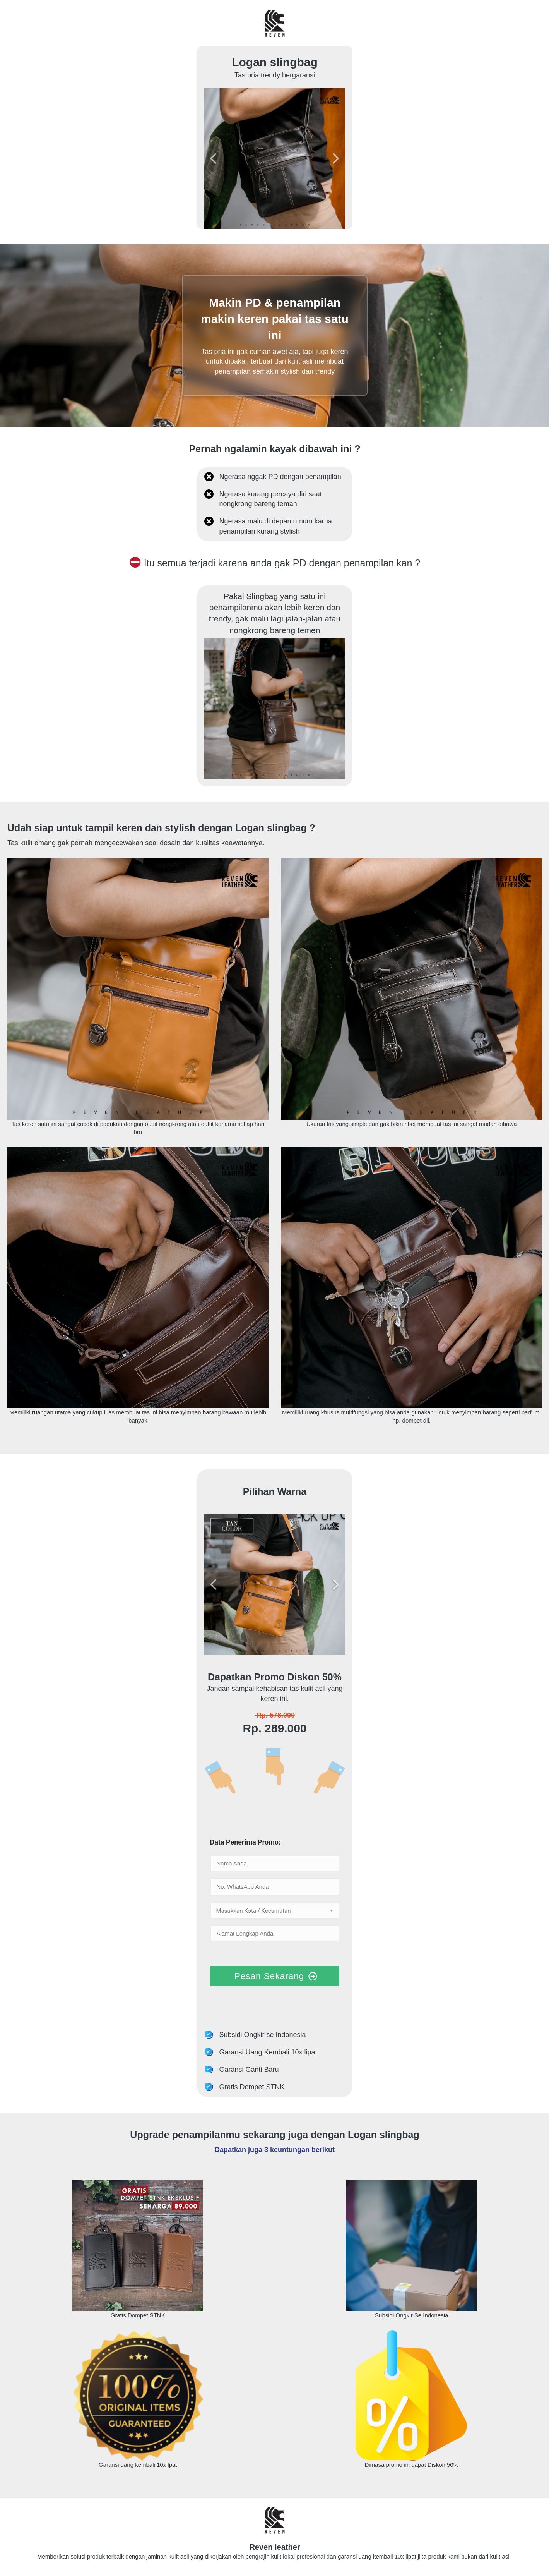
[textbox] (275, 1911)
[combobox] (274, 1910)
